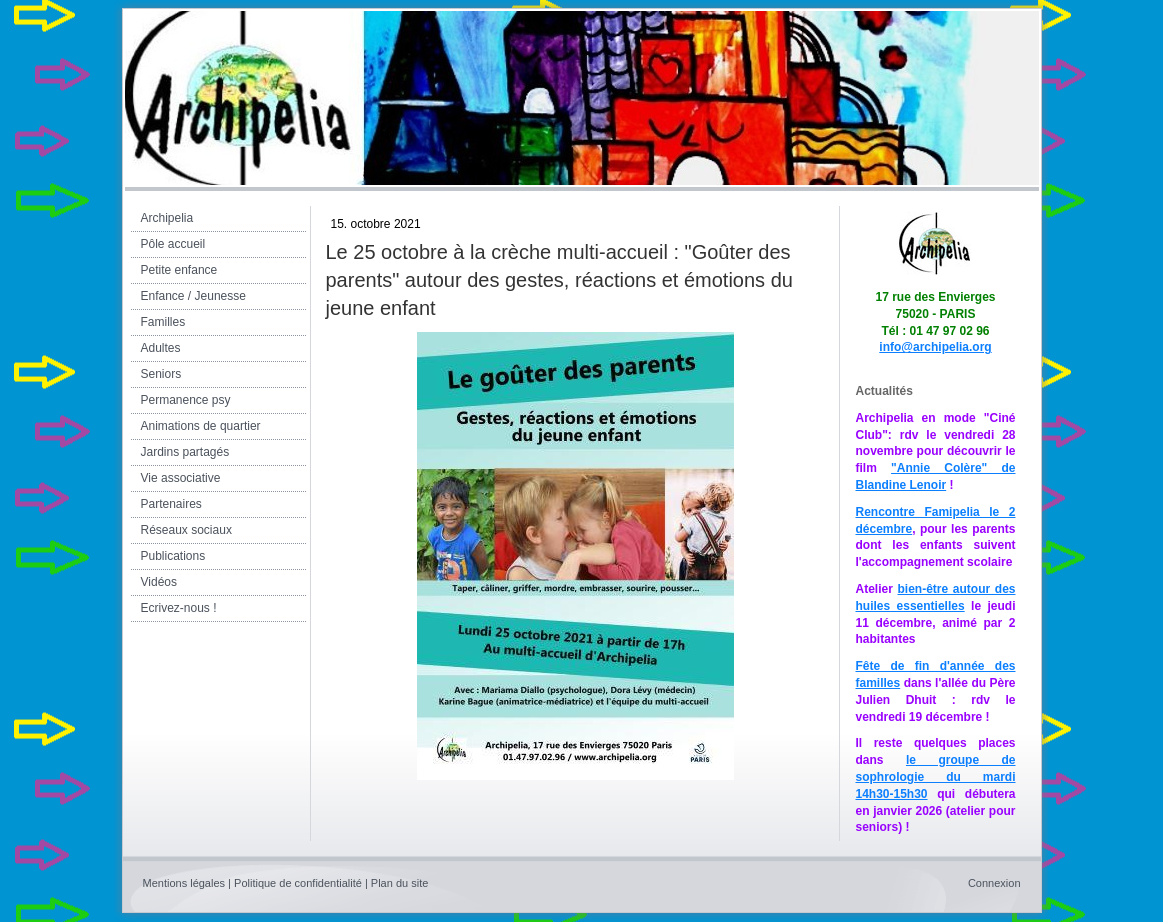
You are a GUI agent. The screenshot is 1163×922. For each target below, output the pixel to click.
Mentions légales (184, 883)
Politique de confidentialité (298, 883)
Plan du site (399, 883)
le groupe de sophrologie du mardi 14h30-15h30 (936, 777)
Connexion (994, 883)
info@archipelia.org (935, 347)
